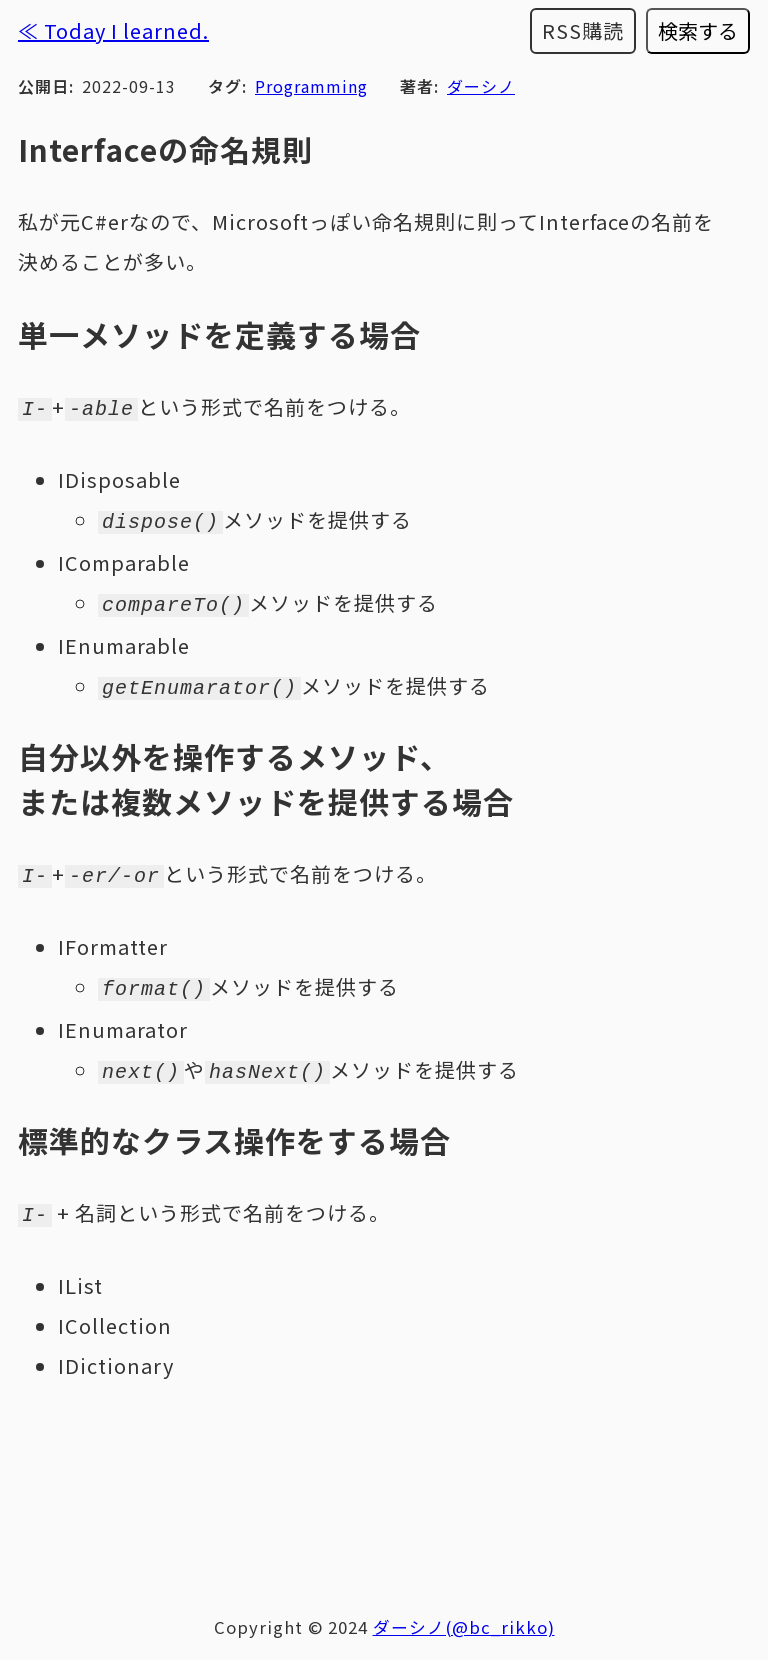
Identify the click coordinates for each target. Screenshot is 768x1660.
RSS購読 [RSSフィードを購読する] (583, 30)
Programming (311, 86)
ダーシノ (481, 86)
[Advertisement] (384, 1475)
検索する (698, 30)
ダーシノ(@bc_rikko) (464, 1611)
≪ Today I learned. (113, 30)
